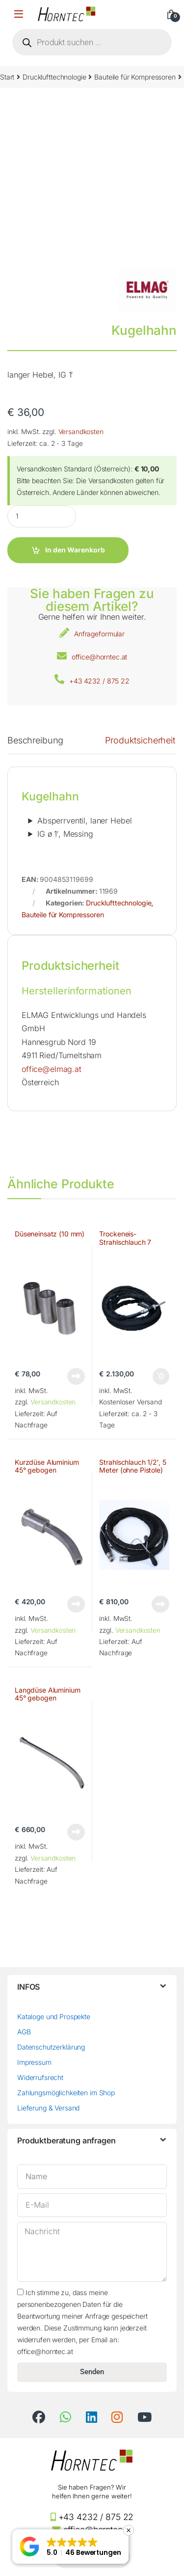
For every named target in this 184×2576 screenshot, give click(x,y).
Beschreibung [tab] (35, 740)
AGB (24, 2032)
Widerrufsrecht (40, 2077)
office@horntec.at (100, 657)
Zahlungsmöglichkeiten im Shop (66, 2092)
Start (7, 77)
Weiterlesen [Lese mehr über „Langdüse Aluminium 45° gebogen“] (76, 1832)
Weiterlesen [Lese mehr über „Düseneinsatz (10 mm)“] (76, 1376)
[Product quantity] (41, 516)
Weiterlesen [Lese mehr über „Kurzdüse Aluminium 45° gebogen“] (76, 1604)
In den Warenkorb (75, 550)
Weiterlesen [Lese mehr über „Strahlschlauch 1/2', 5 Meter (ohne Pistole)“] (160, 1604)
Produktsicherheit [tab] (140, 740)
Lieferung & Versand (48, 2108)
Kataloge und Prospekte (53, 2016)
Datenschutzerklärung (51, 2047)
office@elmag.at (51, 1069)
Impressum (34, 2062)
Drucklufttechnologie (54, 77)
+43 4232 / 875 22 (99, 681)
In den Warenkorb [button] (161, 1376)
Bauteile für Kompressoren (135, 77)
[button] (70, 2546)
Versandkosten (81, 432)
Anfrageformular (99, 634)
